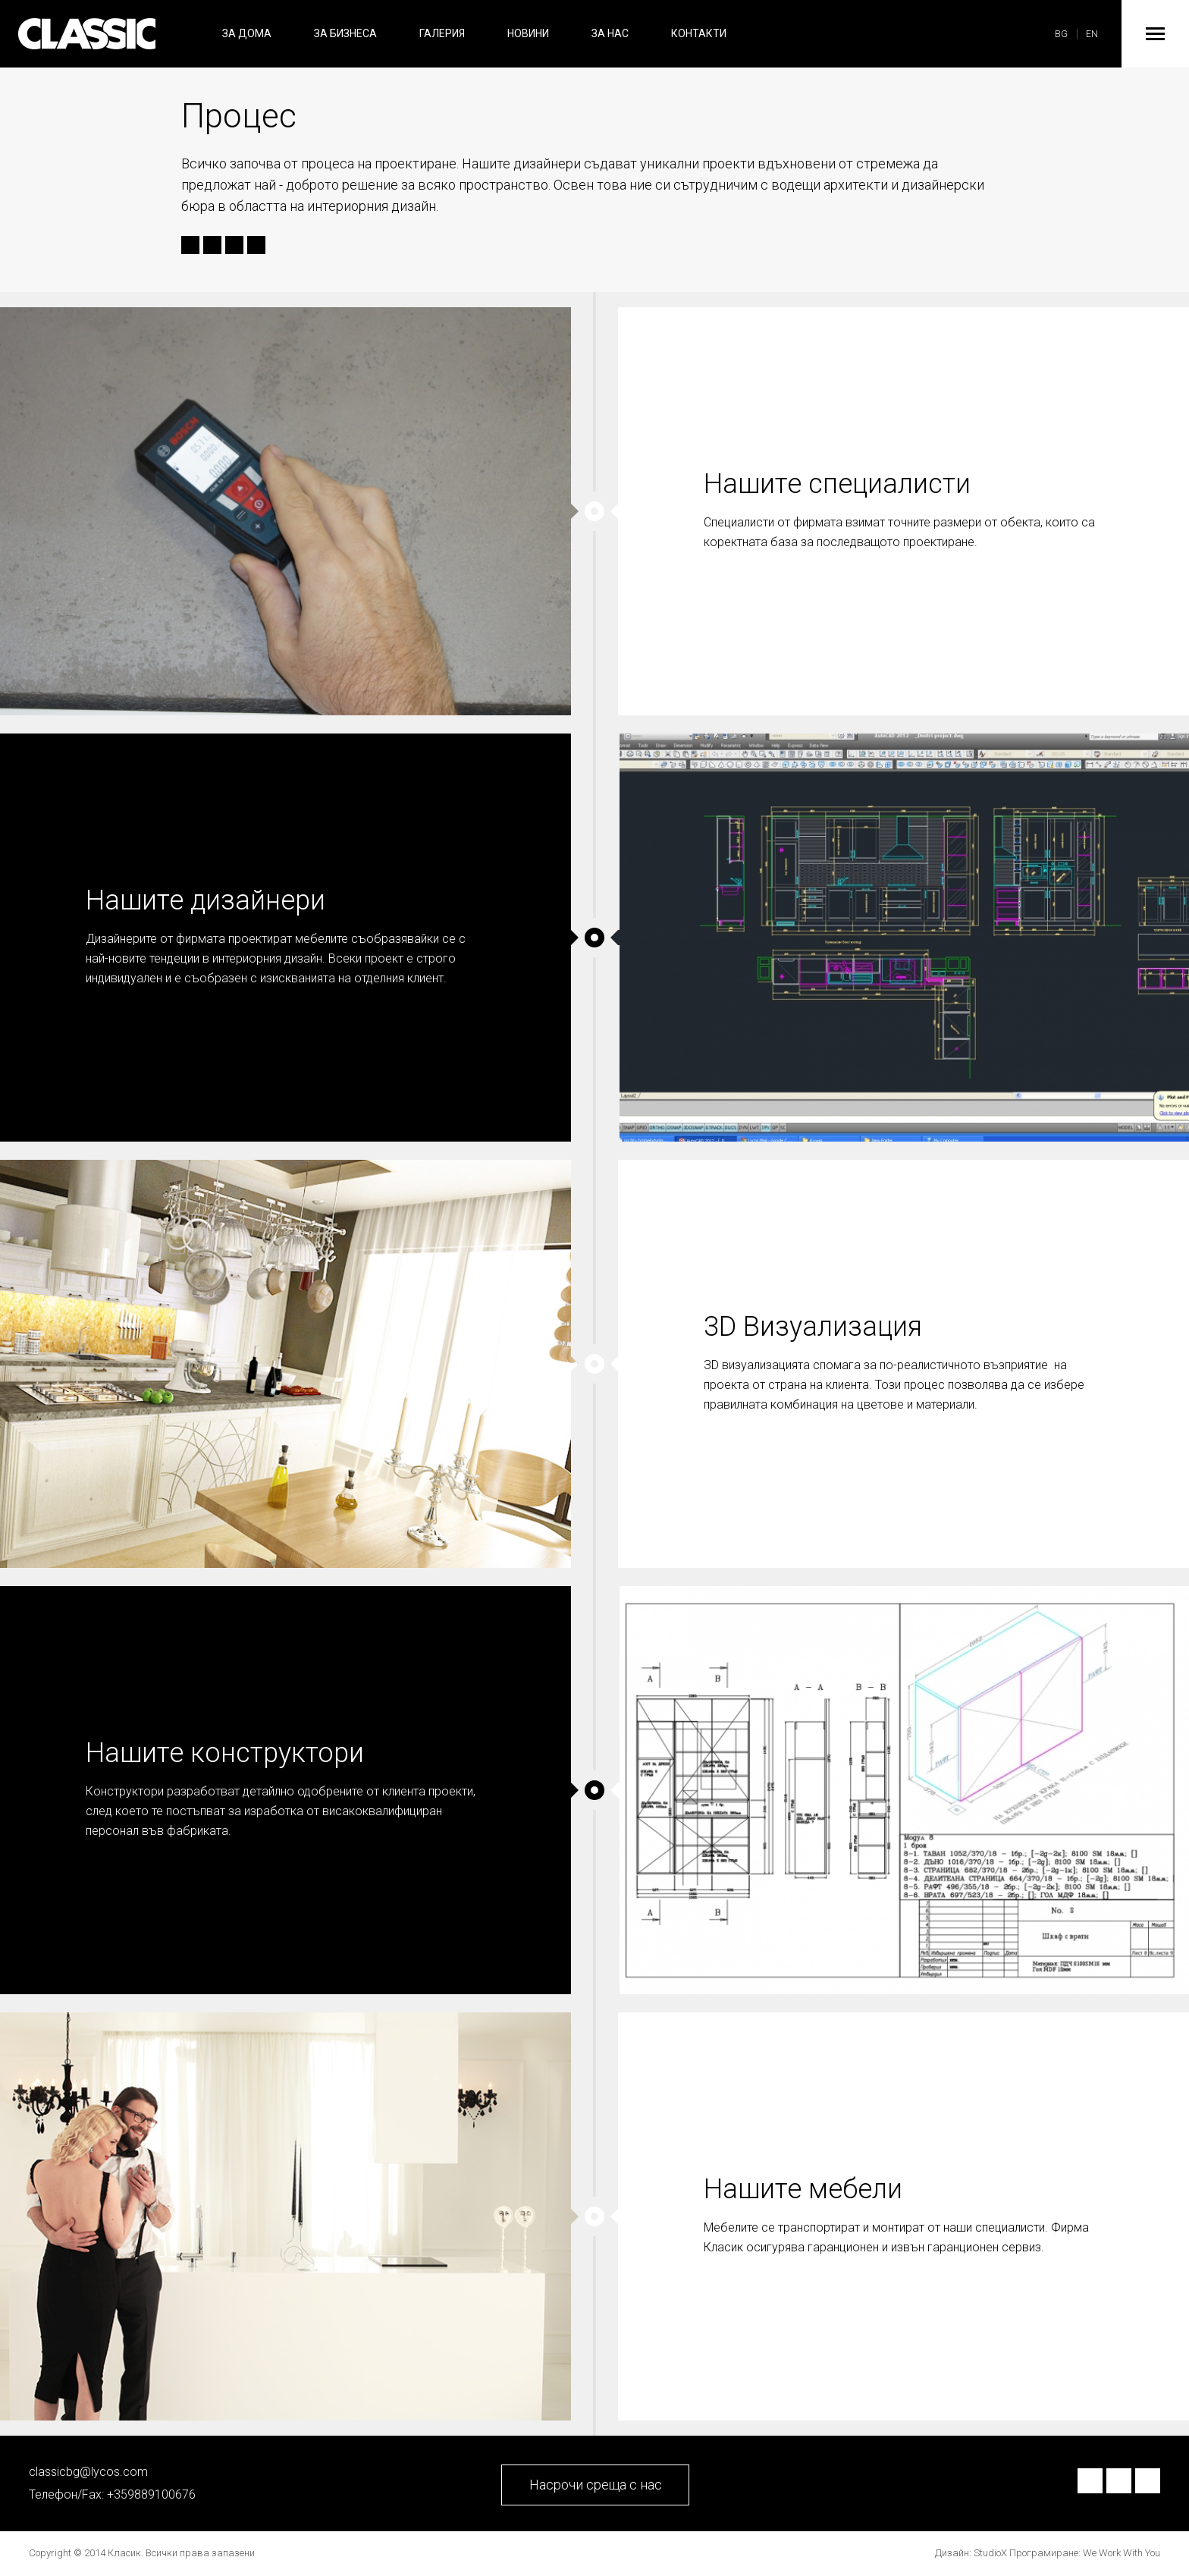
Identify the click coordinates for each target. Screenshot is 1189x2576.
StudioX (990, 2553)
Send (254, 246)
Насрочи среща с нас (595, 2485)
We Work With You (1121, 2553)
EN (1092, 34)
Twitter (210, 246)
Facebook (188, 246)
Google (234, 246)
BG (1061, 34)
